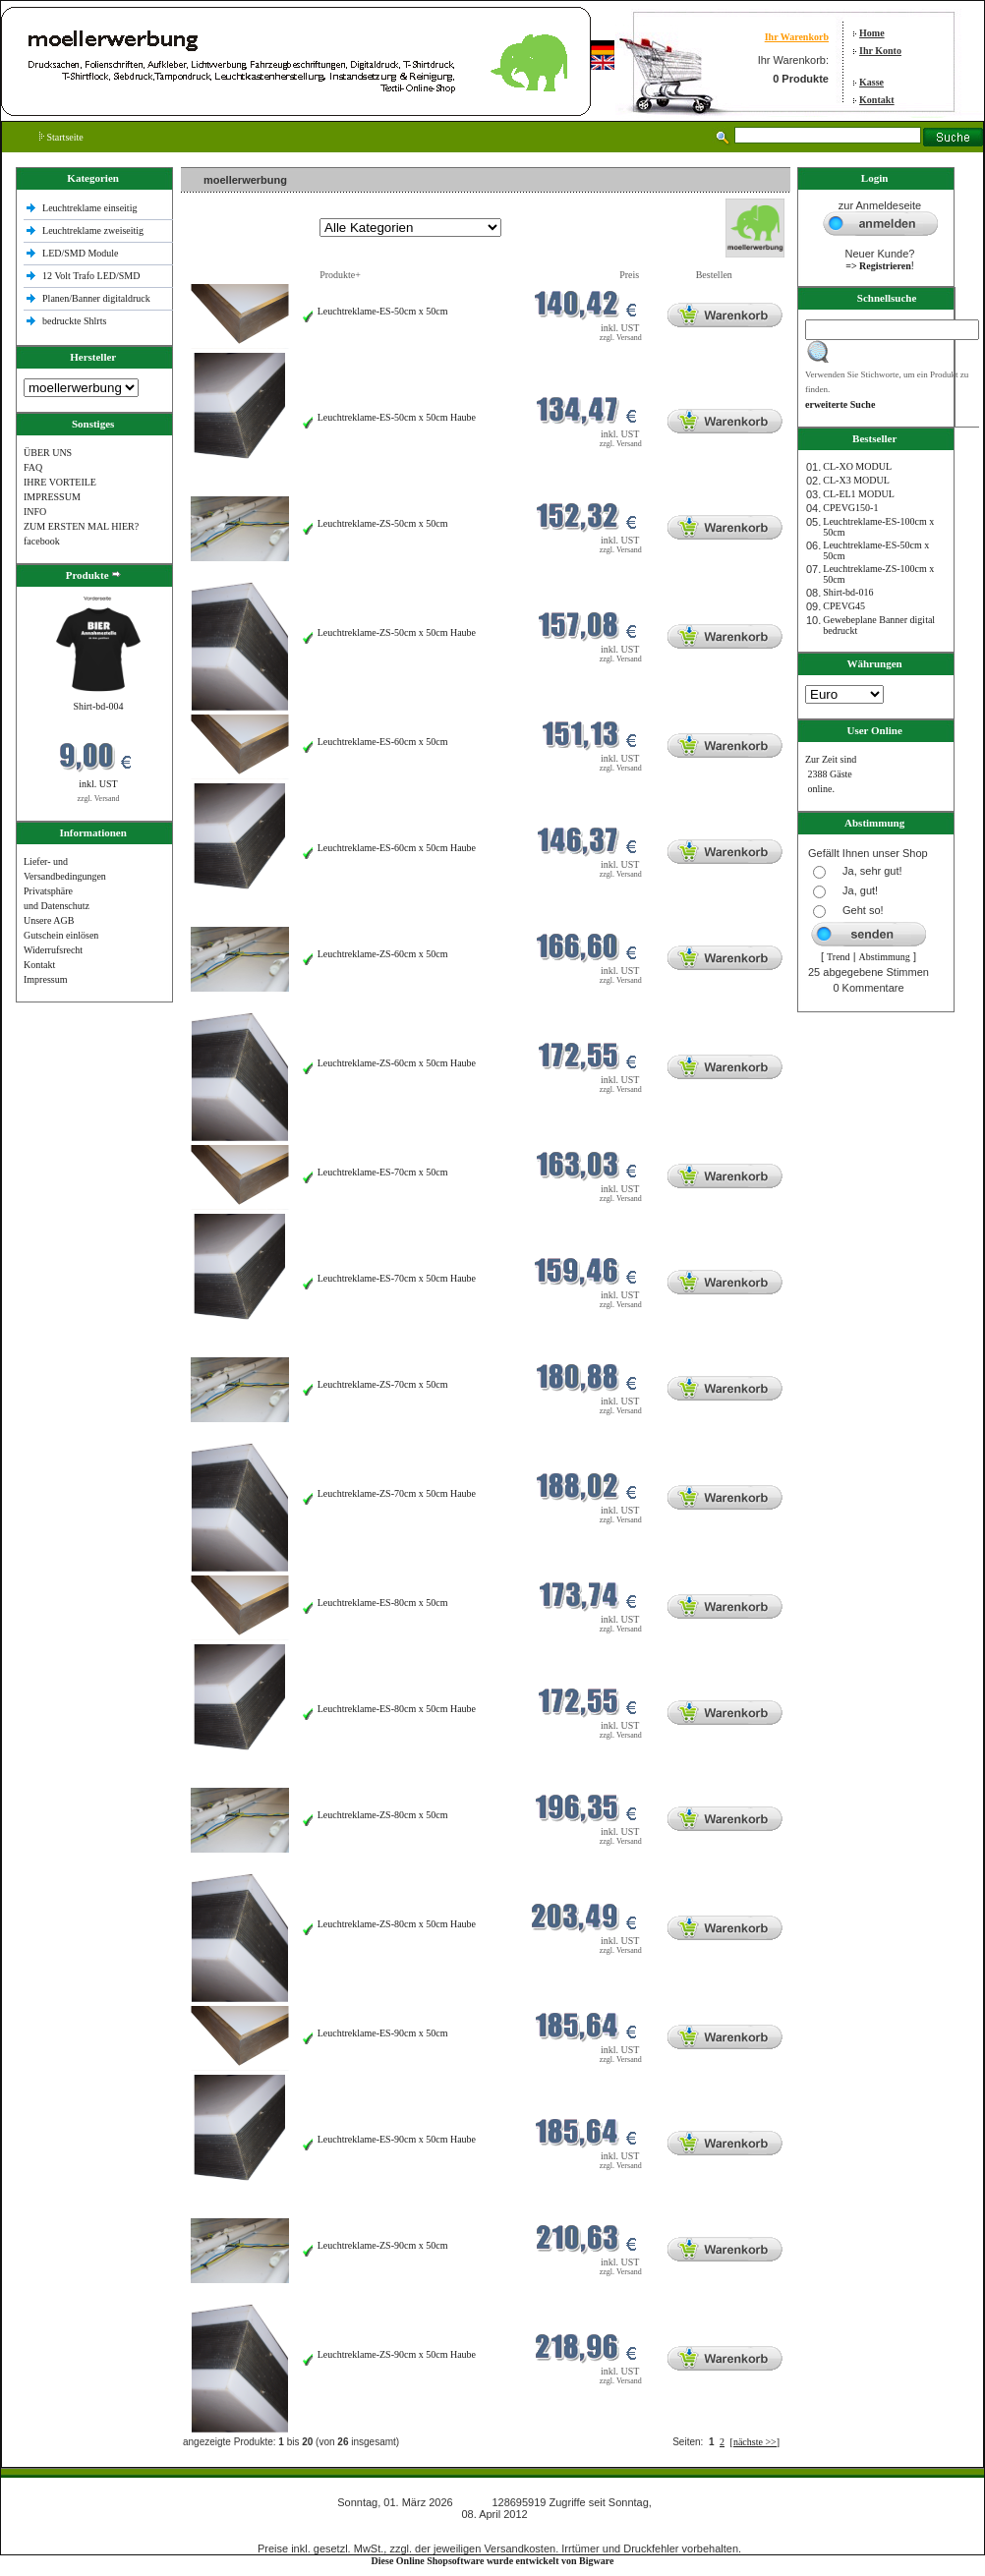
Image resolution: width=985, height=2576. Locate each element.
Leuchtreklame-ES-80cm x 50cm (383, 1602)
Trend (838, 956)
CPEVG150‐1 (850, 507)
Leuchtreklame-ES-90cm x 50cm (383, 2033)
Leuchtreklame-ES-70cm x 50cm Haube (397, 1278)
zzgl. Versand (99, 798)
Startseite (61, 137)
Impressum (45, 979)
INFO (35, 511)
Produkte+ (340, 274)
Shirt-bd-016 (848, 592)
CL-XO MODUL (857, 466)
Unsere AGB (49, 920)
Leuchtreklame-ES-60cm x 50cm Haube (397, 847)
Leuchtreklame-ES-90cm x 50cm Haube (397, 2139)
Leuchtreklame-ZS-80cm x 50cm (383, 1814)
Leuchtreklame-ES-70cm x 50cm (383, 1172)
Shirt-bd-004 (98, 706)
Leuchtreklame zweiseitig (94, 230)
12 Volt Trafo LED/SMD (91, 275)
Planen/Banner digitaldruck (96, 298)
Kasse (871, 82)
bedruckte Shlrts (74, 320)
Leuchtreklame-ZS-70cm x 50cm (383, 1384)
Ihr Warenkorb (797, 36)
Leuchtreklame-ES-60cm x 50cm (383, 741)
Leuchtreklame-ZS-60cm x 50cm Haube (397, 1063)
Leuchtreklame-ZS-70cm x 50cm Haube (397, 1493)
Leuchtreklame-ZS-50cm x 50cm (383, 523)
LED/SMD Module (80, 253)
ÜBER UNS (48, 452)
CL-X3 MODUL (856, 480)
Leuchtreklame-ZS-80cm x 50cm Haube (397, 1923)
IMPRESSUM (52, 496)
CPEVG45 (844, 606)
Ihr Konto (880, 50)
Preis (629, 274)
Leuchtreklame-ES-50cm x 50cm (383, 311)
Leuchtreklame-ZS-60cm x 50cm (383, 953)
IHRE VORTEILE (60, 482)
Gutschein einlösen (61, 935)
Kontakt (877, 99)
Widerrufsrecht (53, 950)
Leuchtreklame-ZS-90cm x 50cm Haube (397, 2354)
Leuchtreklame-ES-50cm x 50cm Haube (397, 417)
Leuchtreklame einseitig (91, 207)
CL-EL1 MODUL (859, 493)
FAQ (33, 467)
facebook (42, 541)
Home (872, 33)
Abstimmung (884, 956)
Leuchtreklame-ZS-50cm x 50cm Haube (397, 632)
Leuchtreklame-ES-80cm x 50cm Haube (397, 1708)
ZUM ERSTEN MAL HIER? (81, 526)
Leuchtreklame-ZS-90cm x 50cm (383, 2245)
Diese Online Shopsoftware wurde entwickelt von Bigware (493, 2560)
